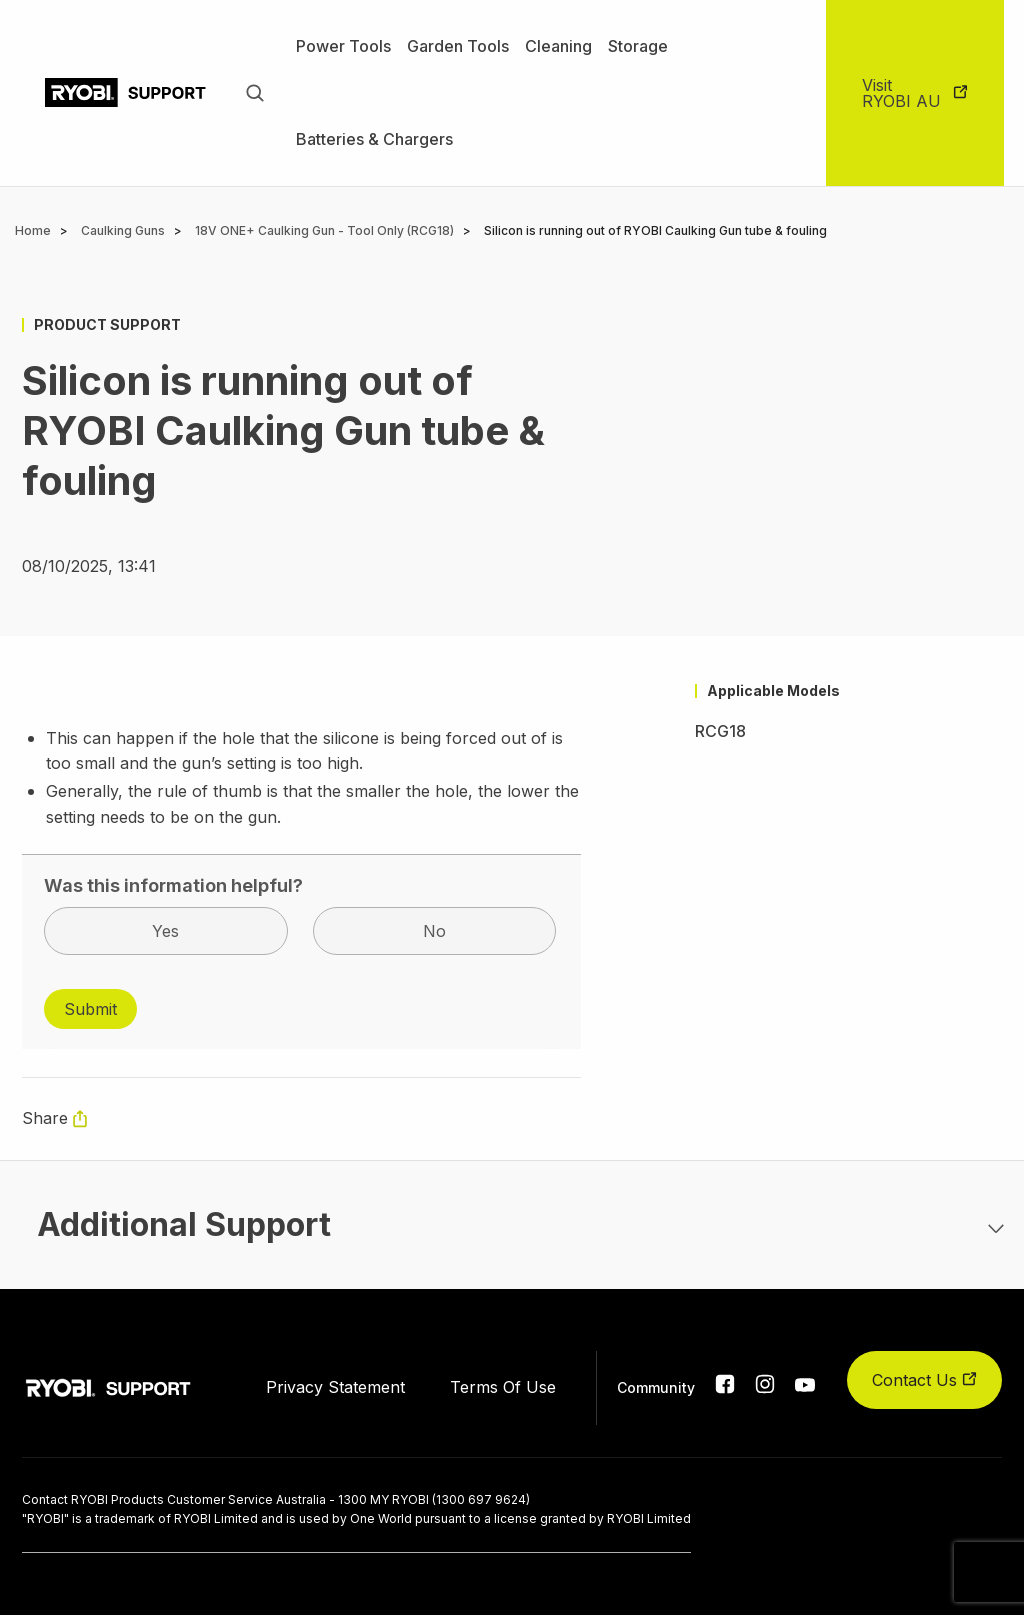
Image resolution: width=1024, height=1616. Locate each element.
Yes (165, 931)
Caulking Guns (123, 230)
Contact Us (924, 1380)
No (434, 931)
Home (33, 230)
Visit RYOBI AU (901, 93)
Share (45, 1118)
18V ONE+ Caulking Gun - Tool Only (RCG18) (324, 230)
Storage (638, 46)
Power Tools (343, 46)
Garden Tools (458, 46)
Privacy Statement (335, 1387)
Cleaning (558, 46)
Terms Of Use (503, 1387)
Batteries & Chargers (374, 139)
